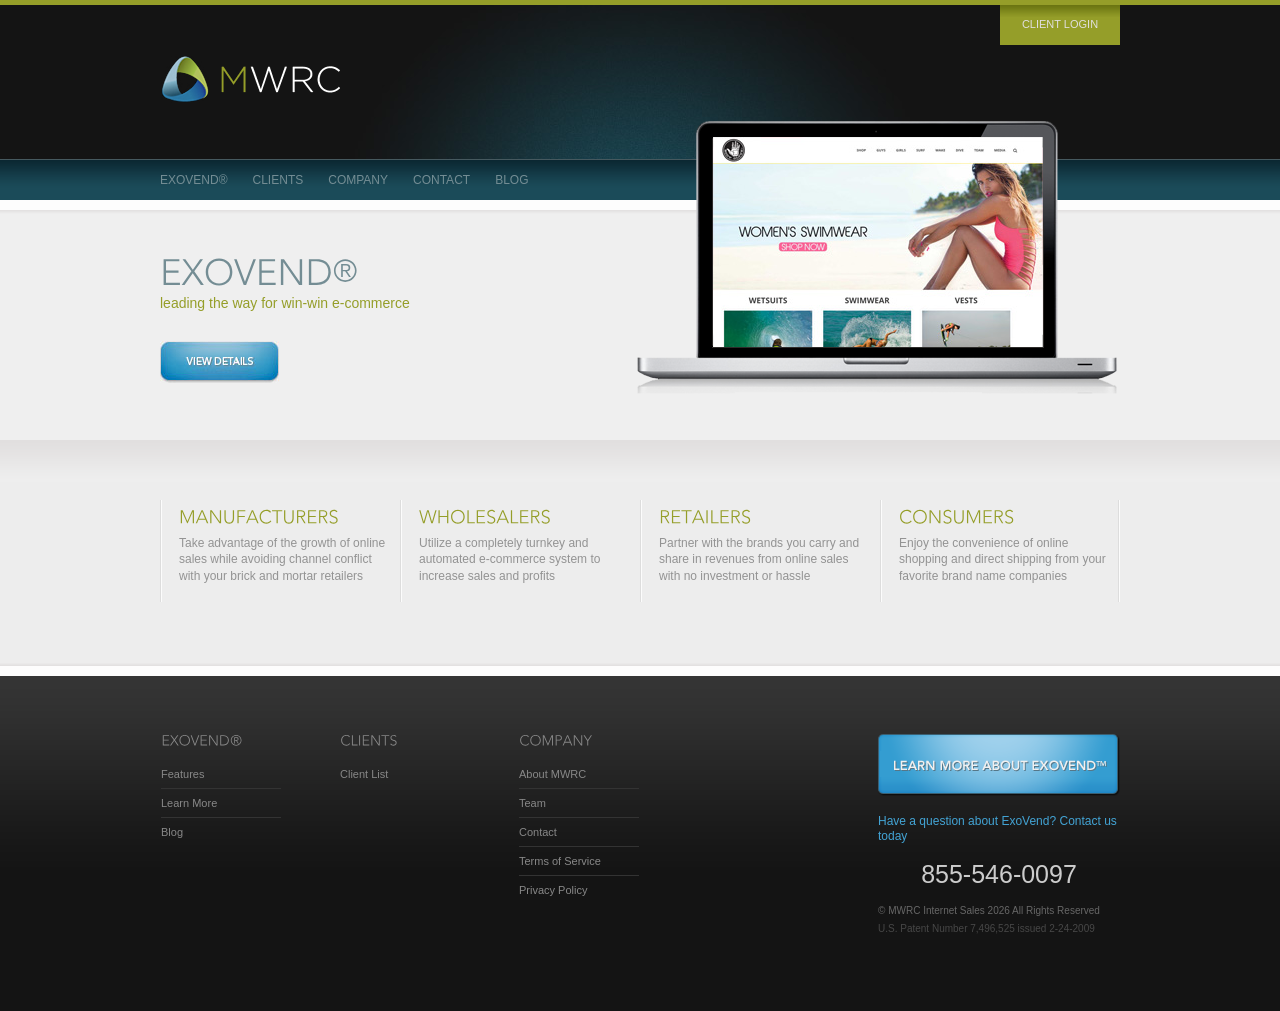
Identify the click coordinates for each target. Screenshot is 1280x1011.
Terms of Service (560, 861)
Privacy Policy (553, 890)
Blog (511, 180)
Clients (278, 180)
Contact (441, 180)
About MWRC (552, 774)
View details (219, 362)
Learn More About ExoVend (999, 765)
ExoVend (194, 180)
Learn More (189, 803)
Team (532, 803)
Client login (1060, 24)
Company (358, 180)
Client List (364, 774)
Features (182, 774)
